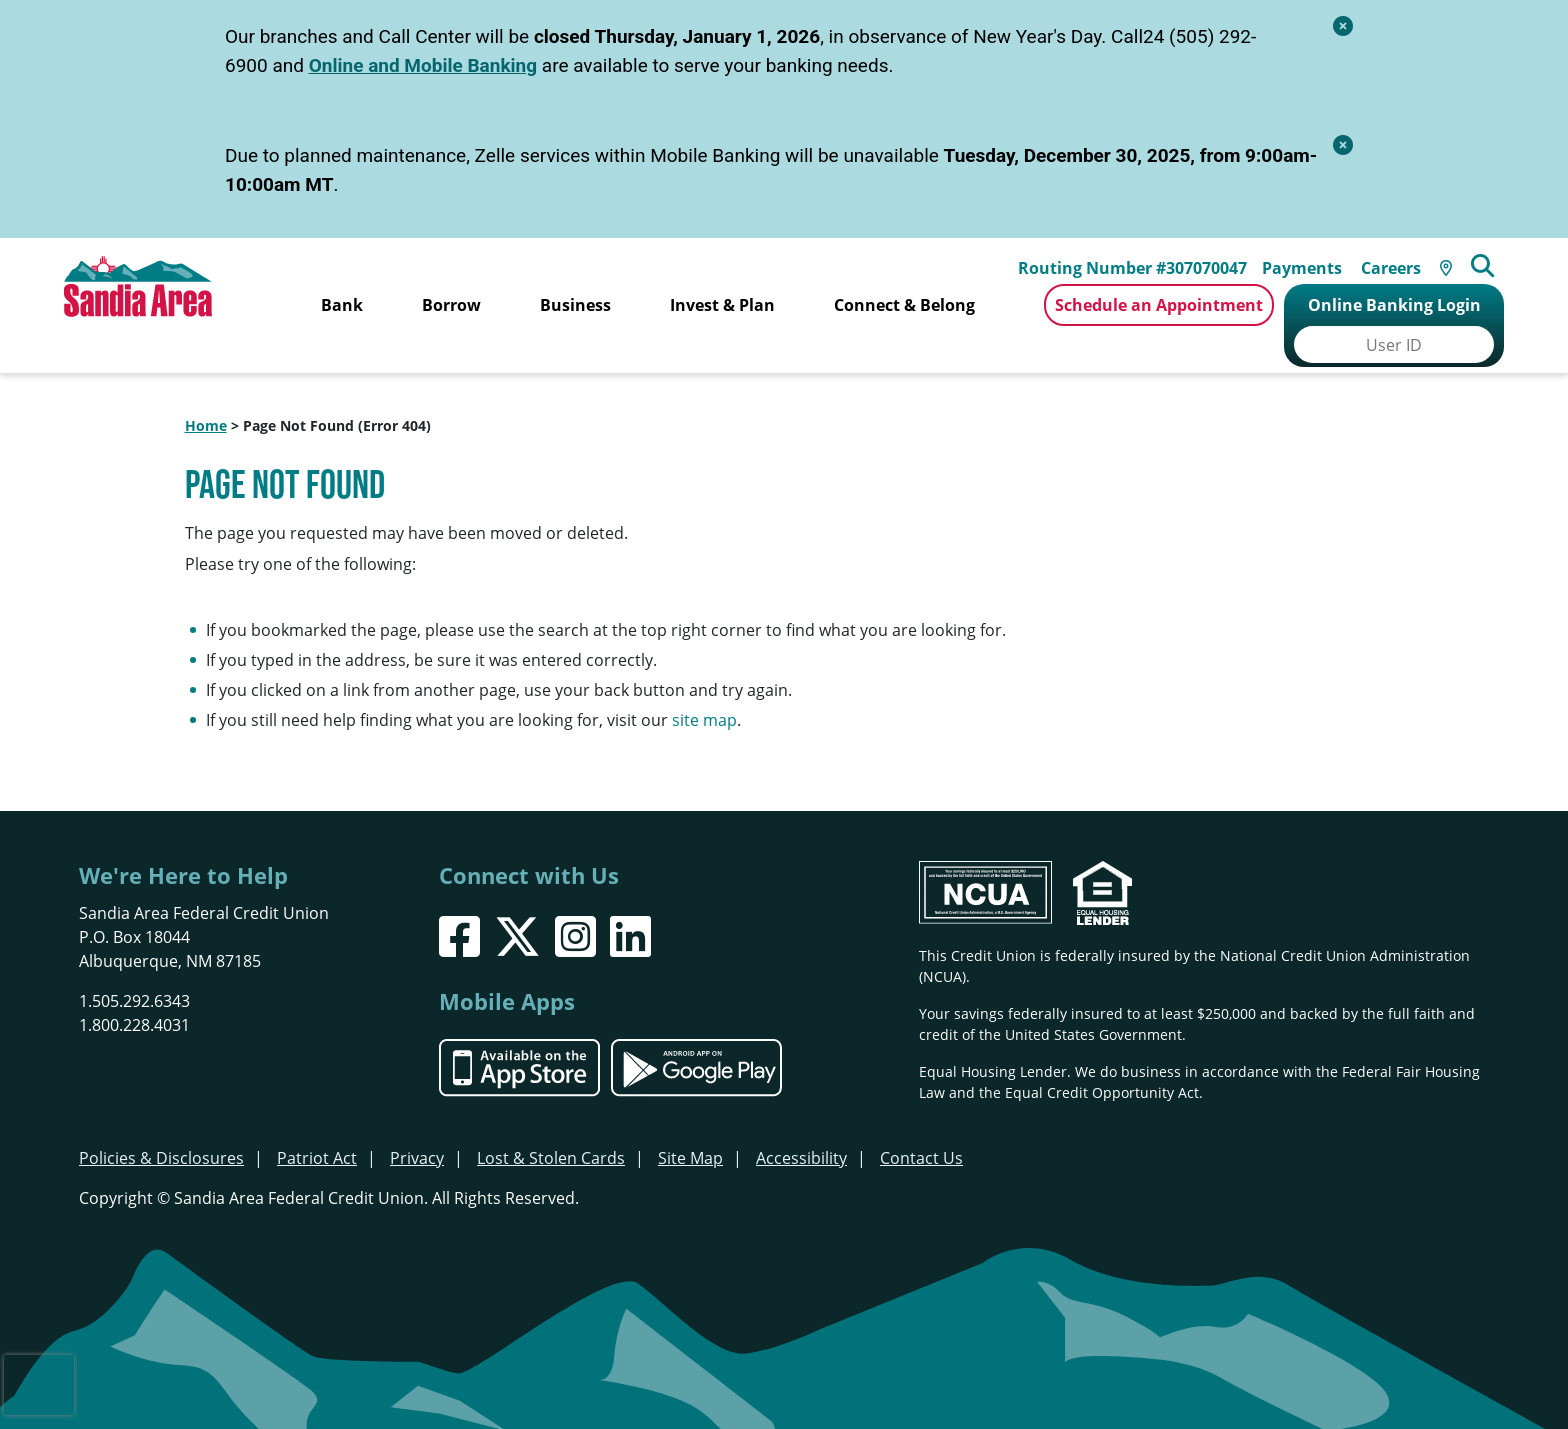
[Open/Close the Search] (1494, 258)
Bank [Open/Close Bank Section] (342, 305)
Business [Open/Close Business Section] (575, 305)
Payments (1310, 260)
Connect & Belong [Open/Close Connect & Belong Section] (904, 305)
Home (206, 393)
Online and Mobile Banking (423, 65)
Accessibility (801, 1126)
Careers (1399, 260)
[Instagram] (575, 904)
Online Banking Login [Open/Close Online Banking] (1394, 305)
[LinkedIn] (630, 904)
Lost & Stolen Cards (551, 1126)
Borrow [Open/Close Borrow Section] (451, 305)
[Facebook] (459, 904)
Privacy (417, 1126)
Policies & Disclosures (161, 1126)
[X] (517, 904)
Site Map (690, 1126)
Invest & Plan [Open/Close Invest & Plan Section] (722, 305)
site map (704, 688)
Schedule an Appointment (1159, 305)
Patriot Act (317, 1126)
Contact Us (921, 1126)
